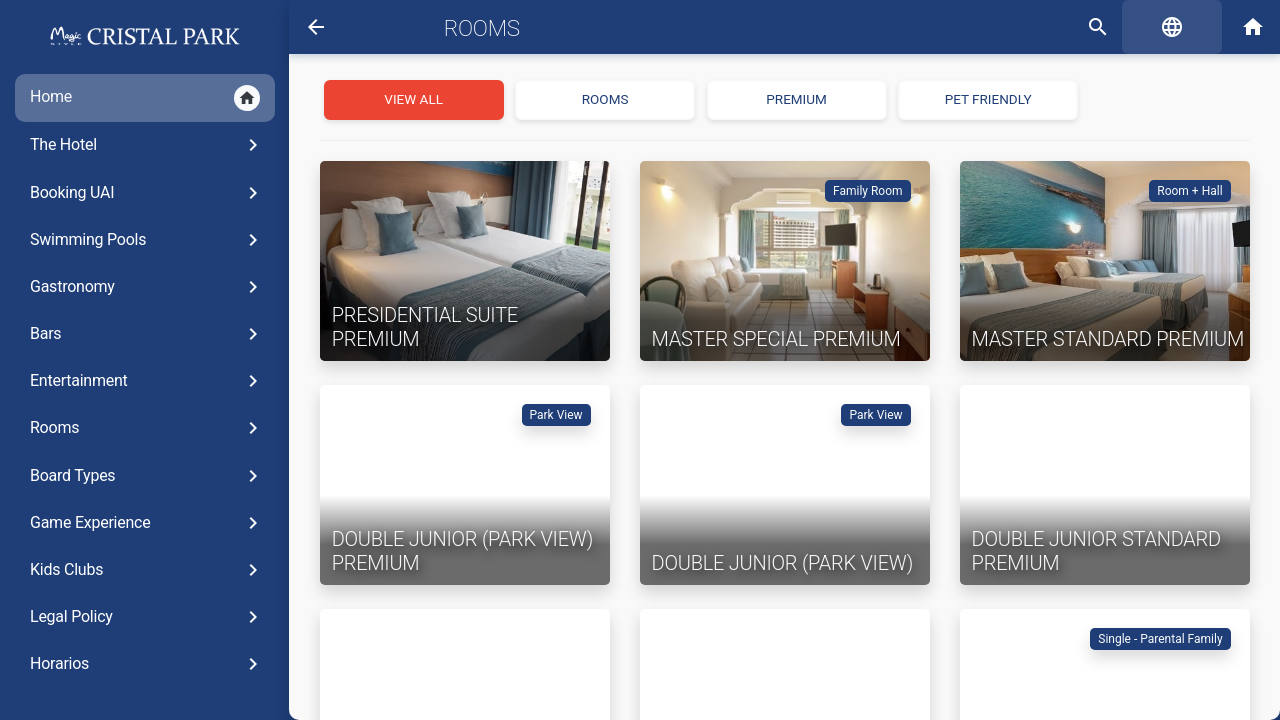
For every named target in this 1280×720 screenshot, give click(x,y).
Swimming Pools (137, 240)
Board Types (137, 476)
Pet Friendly (983, 99)
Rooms (137, 428)
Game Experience (137, 523)
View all (409, 99)
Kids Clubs (137, 570)
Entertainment (137, 381)
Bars (137, 334)
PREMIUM (792, 99)
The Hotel (137, 145)
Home (135, 98)
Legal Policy (137, 617)
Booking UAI (137, 193)
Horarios (137, 664)
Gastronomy (137, 287)
